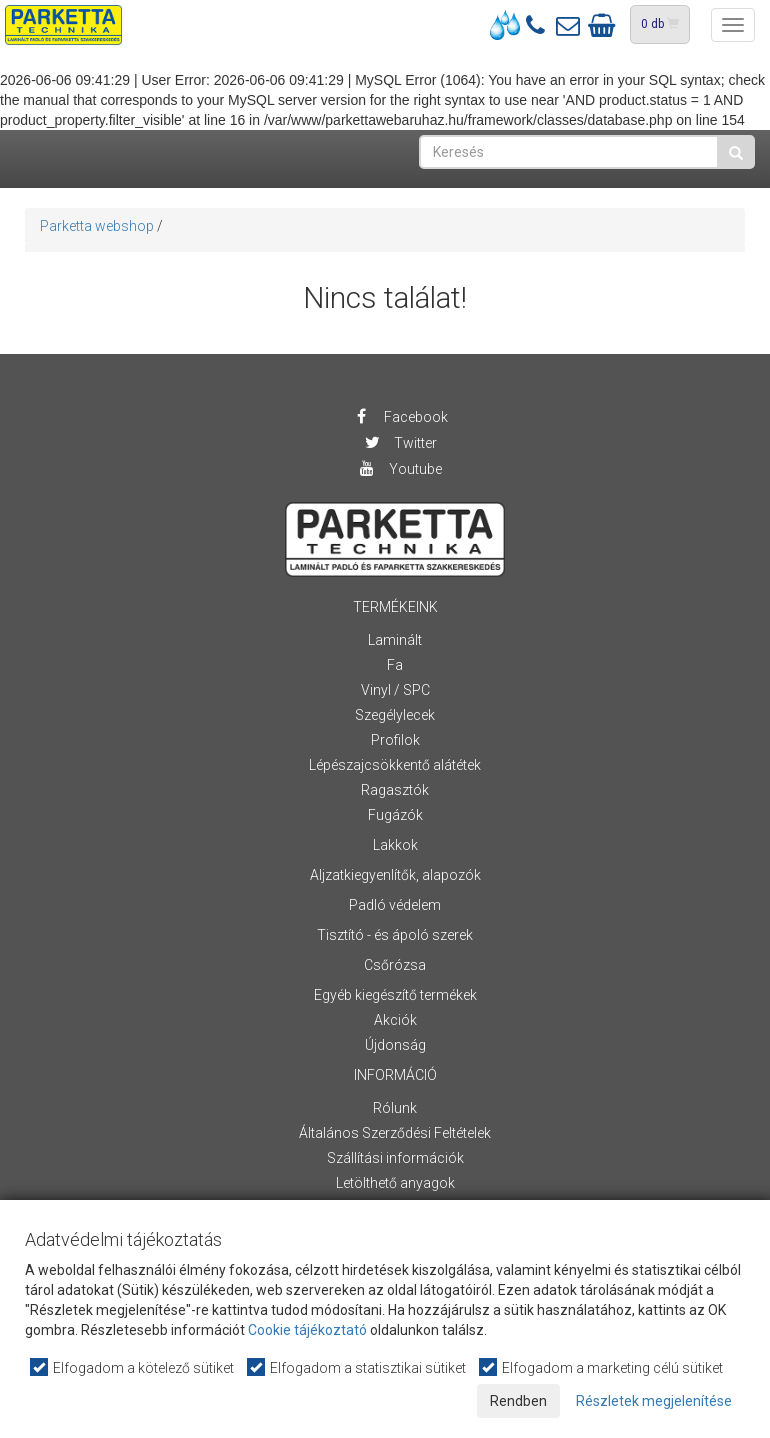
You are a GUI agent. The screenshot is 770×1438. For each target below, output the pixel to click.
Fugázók (395, 815)
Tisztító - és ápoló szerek (395, 935)
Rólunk (395, 1108)
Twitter (400, 443)
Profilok (395, 740)
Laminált (395, 640)
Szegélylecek (395, 715)
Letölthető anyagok (395, 1183)
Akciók (395, 1020)
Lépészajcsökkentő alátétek (395, 765)
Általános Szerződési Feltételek (395, 1133)
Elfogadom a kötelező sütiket (133, 1367)
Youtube (400, 469)
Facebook (400, 417)
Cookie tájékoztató (307, 1330)
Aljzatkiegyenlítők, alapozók (395, 875)
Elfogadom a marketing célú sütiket (602, 1367)
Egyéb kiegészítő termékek (395, 995)
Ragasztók (395, 790)
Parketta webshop (97, 226)
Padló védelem (395, 905)
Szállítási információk (395, 1158)
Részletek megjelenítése (654, 1401)
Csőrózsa (395, 965)
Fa (395, 665)
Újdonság (395, 1045)
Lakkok (395, 845)
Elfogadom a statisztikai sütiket (357, 1367)
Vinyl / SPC (395, 690)
